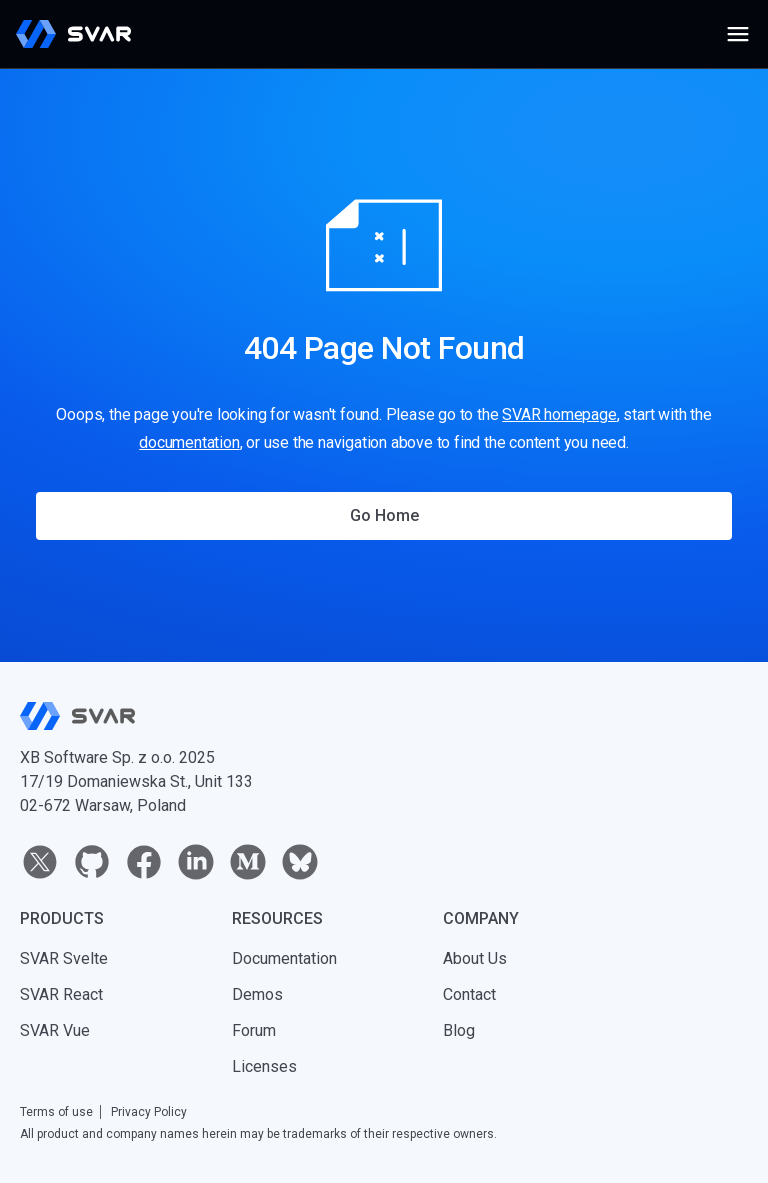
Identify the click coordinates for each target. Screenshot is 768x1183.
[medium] (248, 862)
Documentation (284, 958)
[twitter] (40, 862)
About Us (475, 958)
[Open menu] (738, 34)
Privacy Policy (149, 1112)
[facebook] (144, 862)
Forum (254, 1030)
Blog (459, 1030)
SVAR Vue (55, 1030)
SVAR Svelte (64, 958)
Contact (469, 994)
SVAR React (61, 994)
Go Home (384, 515)
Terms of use (56, 1112)
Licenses (264, 1066)
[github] (92, 862)
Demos (257, 994)
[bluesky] (300, 862)
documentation (189, 442)
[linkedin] (196, 862)
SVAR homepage (559, 414)
